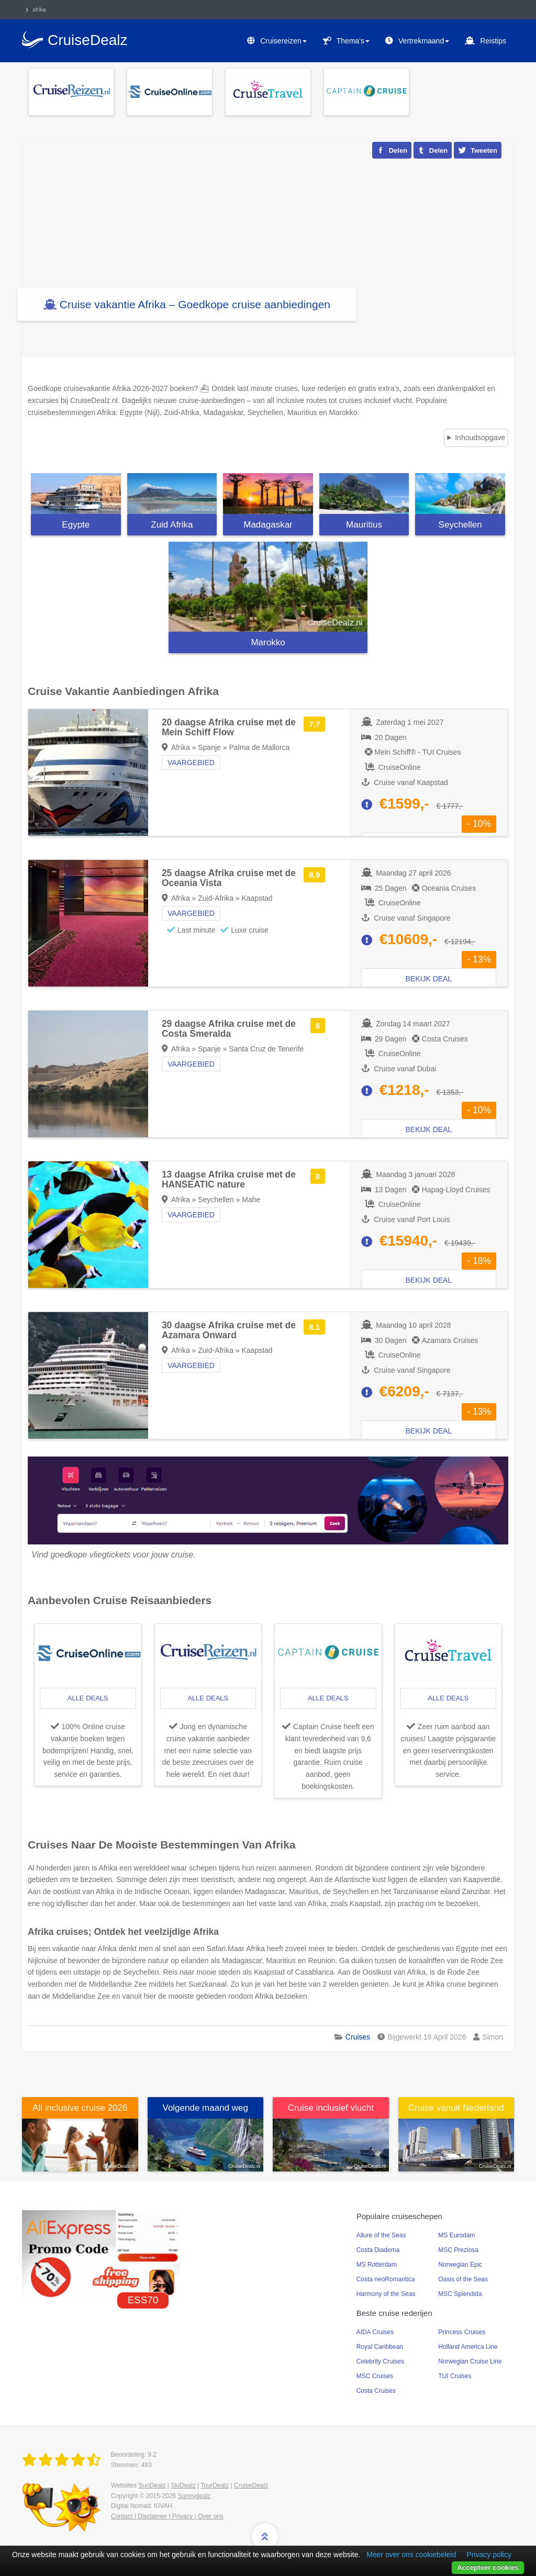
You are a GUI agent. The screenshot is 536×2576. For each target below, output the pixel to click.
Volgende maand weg (205, 2108)
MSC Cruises (375, 2376)
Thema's (353, 41)
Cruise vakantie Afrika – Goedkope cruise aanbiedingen (195, 304)
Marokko (268, 642)
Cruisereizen (283, 41)
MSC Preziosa (458, 2250)
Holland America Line (467, 2346)
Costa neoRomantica (385, 2279)
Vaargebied (191, 762)
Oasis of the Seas (463, 2279)
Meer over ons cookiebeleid (411, 2554)
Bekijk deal (429, 979)
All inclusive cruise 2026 (79, 2108)
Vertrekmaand (423, 41)
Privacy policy (488, 2554)
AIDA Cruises (375, 2332)
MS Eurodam (456, 2235)
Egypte (76, 525)
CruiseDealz (251, 2485)
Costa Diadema (378, 2250)
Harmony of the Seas (386, 2294)
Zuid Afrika (172, 525)
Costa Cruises (376, 2390)
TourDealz (214, 2485)
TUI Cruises (454, 2376)
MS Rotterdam (376, 2264)
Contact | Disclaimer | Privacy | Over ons (167, 2516)
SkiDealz (183, 2485)
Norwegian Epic (460, 2264)
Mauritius (364, 525)
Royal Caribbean (379, 2346)
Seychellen (460, 525)
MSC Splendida (460, 2294)
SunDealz (151, 2485)
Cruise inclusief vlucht (331, 2108)
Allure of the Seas (381, 2235)
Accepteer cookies (488, 2567)
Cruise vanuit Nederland (456, 2108)
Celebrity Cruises (380, 2361)
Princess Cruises (461, 2332)
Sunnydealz (194, 2496)
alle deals (88, 1698)
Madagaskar (268, 525)
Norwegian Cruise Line (469, 2361)
